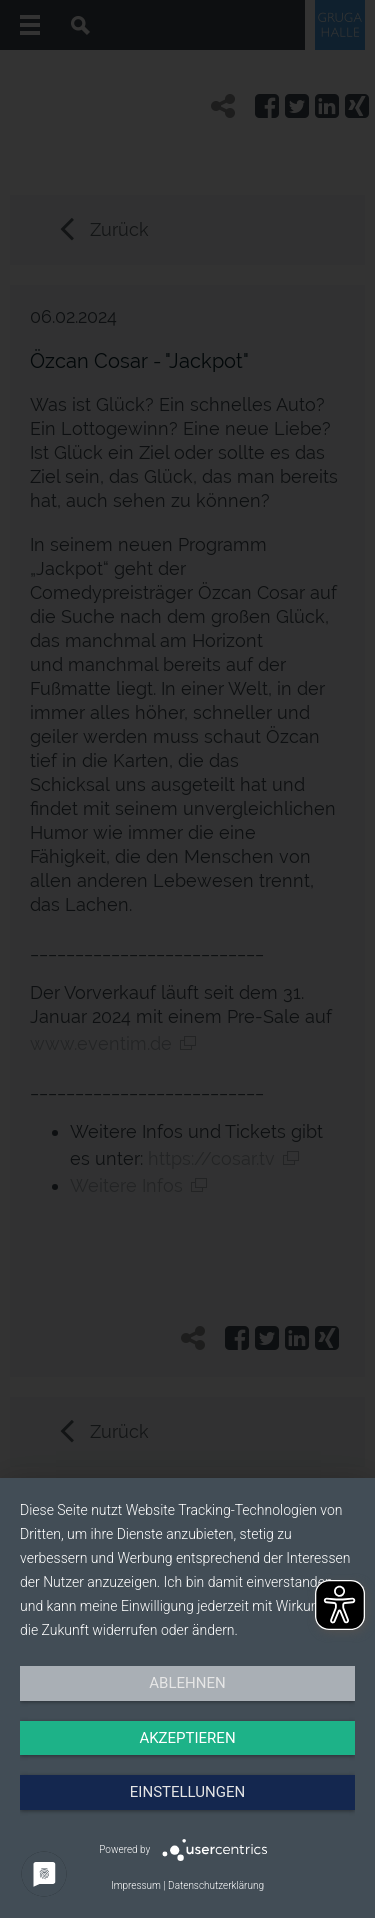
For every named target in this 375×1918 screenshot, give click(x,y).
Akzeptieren (187, 1738)
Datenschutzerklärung (216, 1885)
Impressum (136, 1885)
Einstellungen (187, 1792)
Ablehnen (187, 1683)
